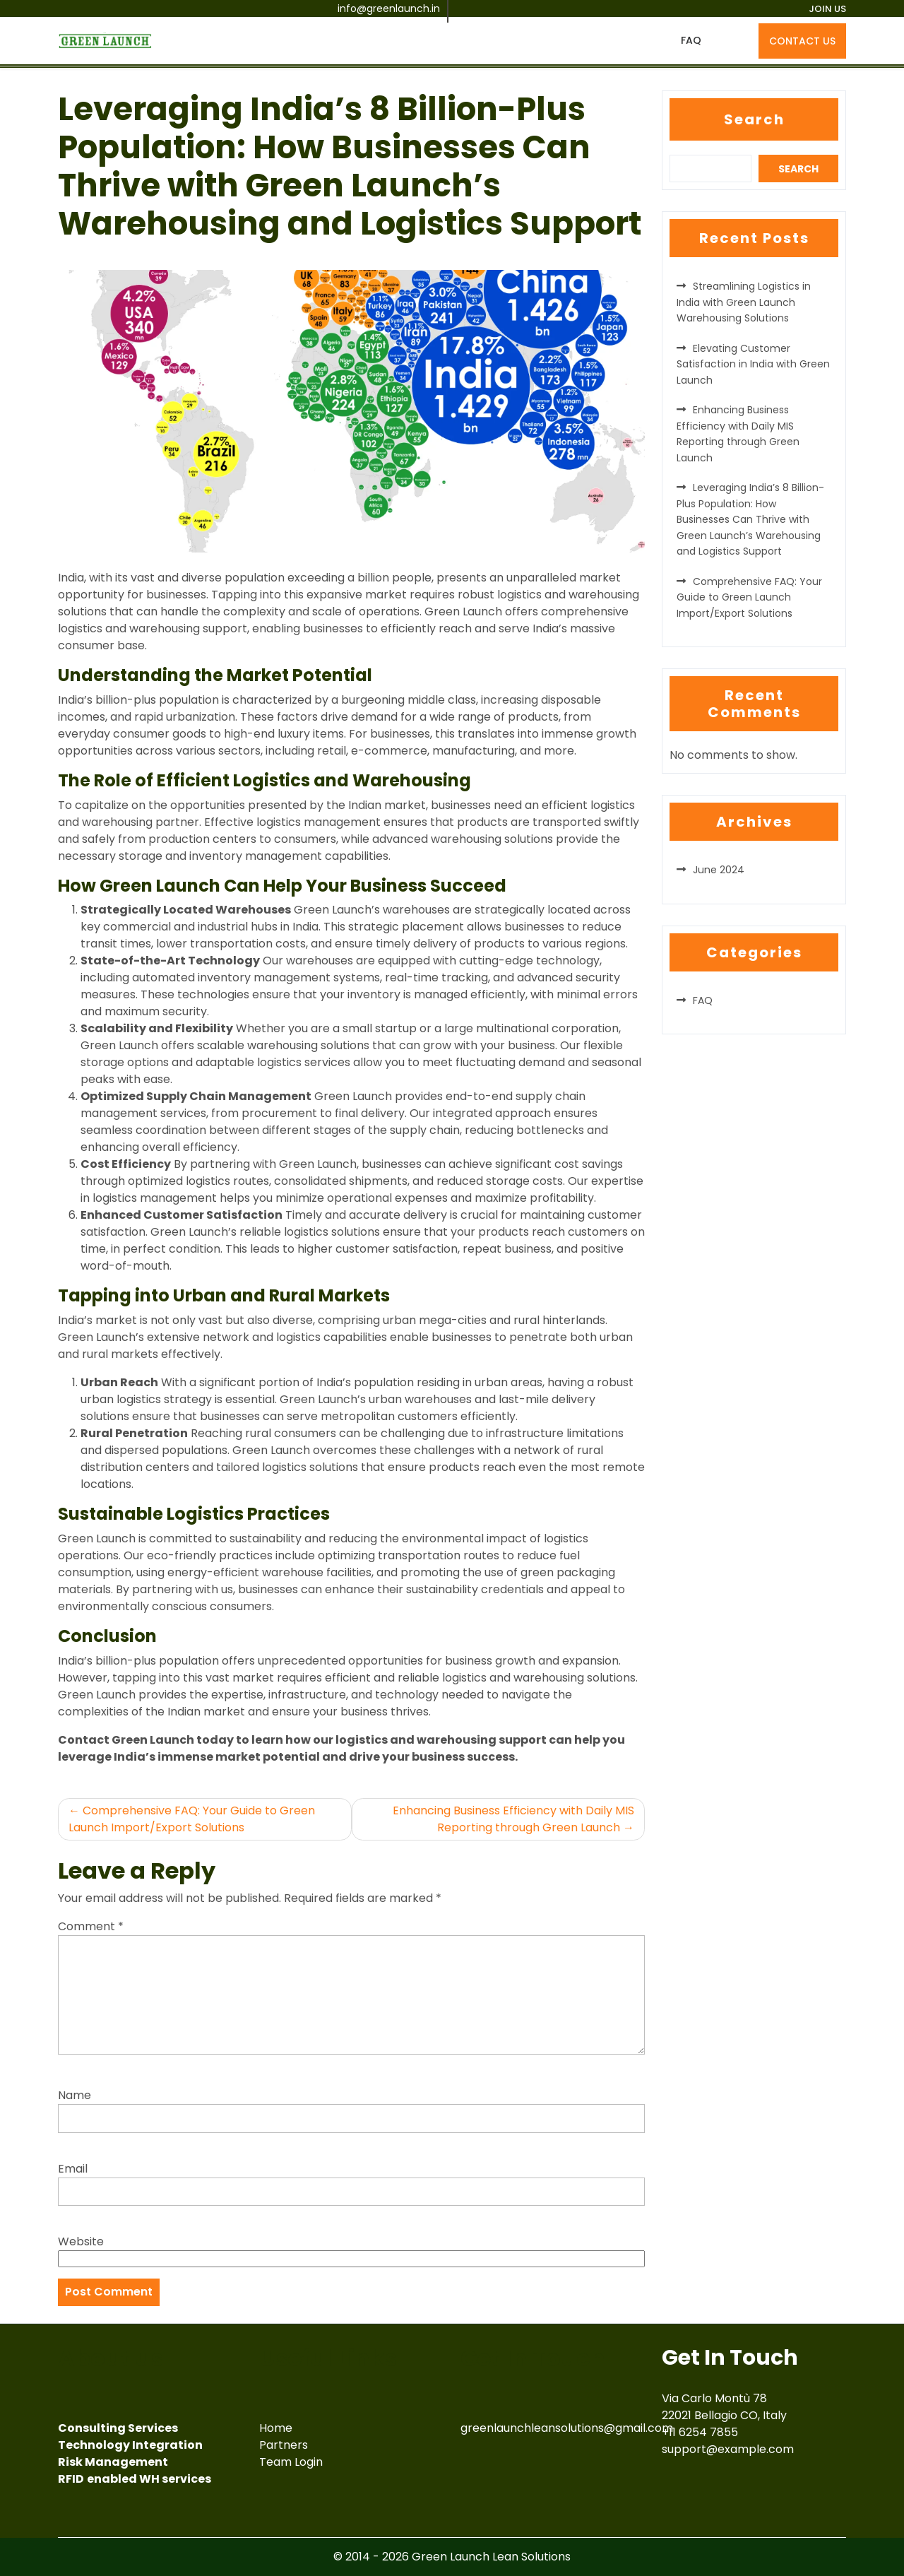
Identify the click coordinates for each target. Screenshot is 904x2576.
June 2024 (718, 870)
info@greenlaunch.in (389, 8)
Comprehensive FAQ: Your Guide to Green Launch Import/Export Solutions (192, 1819)
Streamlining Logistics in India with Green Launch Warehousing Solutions (744, 302)
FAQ (691, 40)
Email (73, 2169)
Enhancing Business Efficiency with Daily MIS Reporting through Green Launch (513, 1819)
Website (81, 2241)
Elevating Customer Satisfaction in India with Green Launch (753, 364)
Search (754, 119)
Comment (91, 1926)
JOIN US (827, 9)
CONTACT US (802, 41)
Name (74, 2095)
